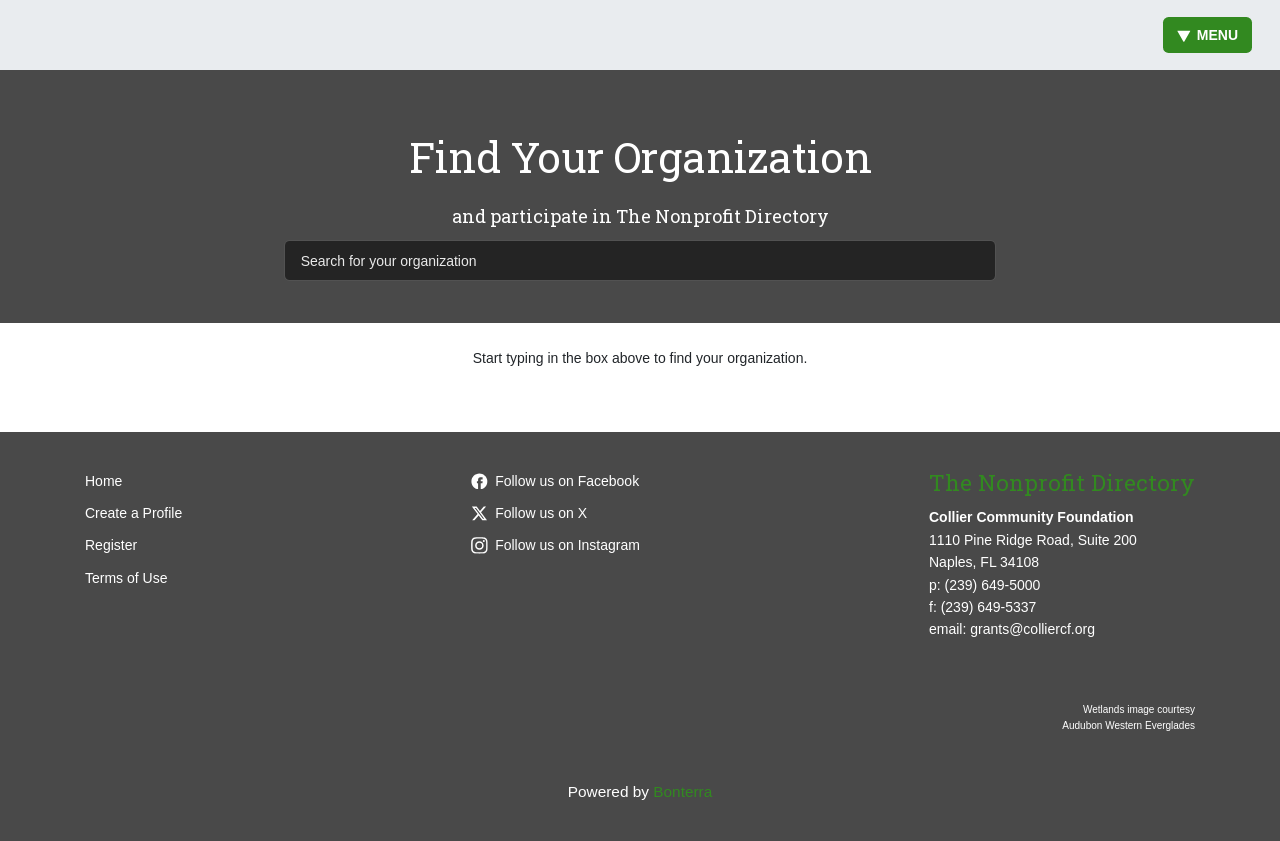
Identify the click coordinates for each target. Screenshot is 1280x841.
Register (111, 545)
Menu (1207, 35)
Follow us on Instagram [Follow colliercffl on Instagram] (555, 545)
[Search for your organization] (640, 260)
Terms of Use (126, 578)
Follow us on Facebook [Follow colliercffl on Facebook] (555, 481)
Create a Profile (133, 513)
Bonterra (682, 791)
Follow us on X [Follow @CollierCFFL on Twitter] (529, 513)
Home (103, 481)
